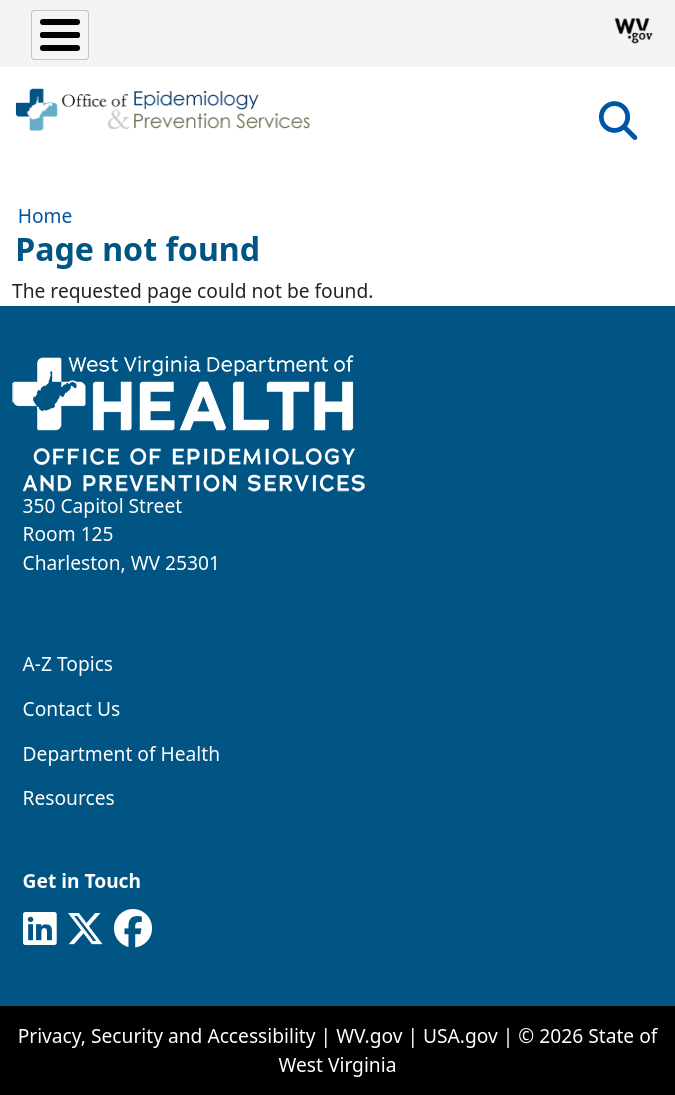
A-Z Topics (68, 663)
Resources (69, 797)
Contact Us (72, 708)
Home (45, 215)
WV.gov (369, 1035)
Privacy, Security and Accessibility (167, 1035)
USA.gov (460, 1035)
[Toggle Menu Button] (60, 35)
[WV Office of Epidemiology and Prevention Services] (162, 110)
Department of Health (122, 753)
